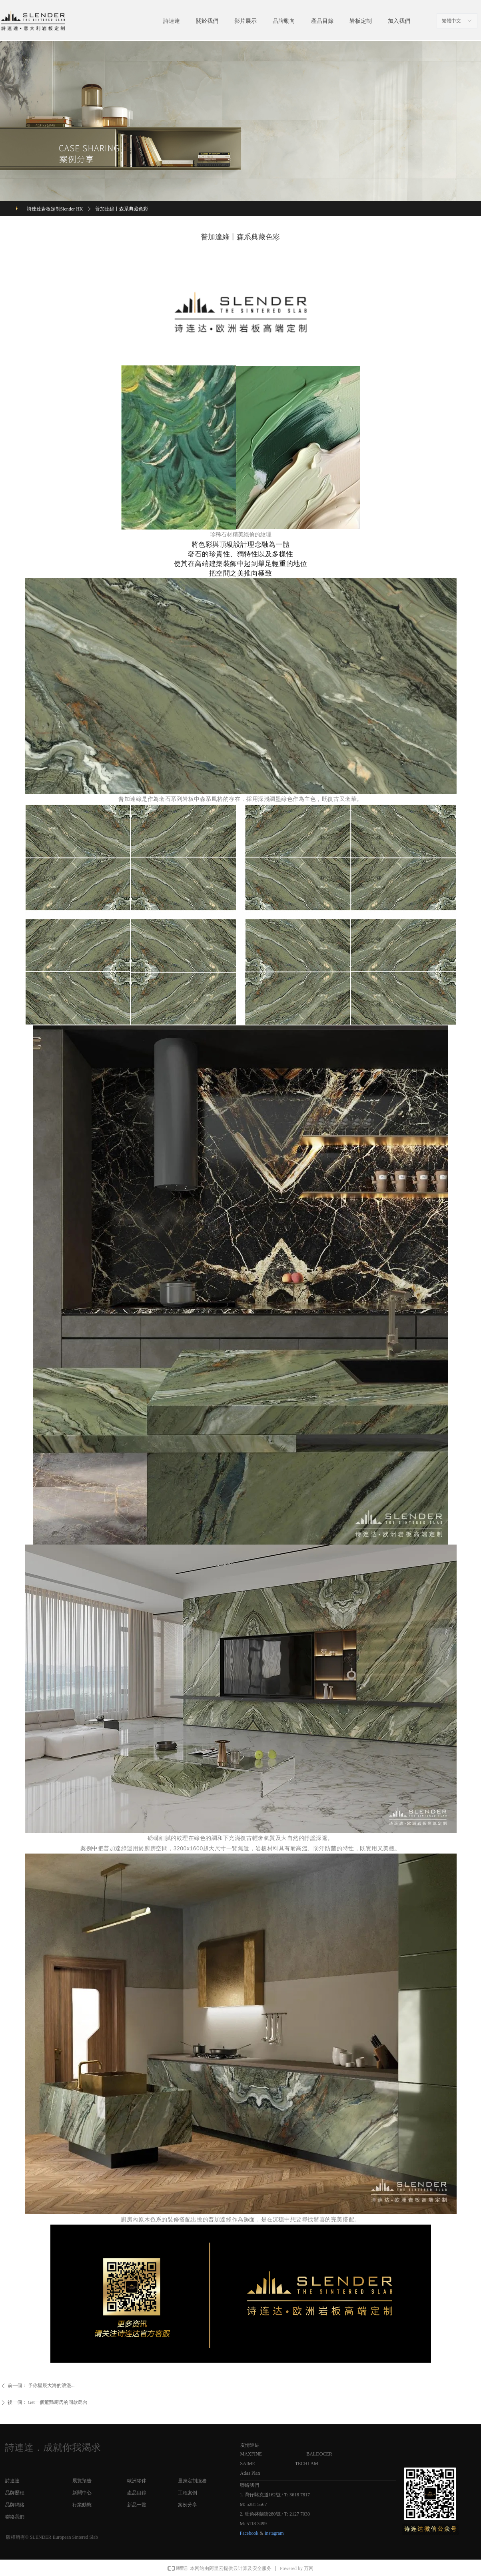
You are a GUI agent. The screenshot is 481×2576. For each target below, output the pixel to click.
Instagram (274, 2533)
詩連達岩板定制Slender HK (55, 209)
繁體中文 (451, 21)
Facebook (249, 2533)
